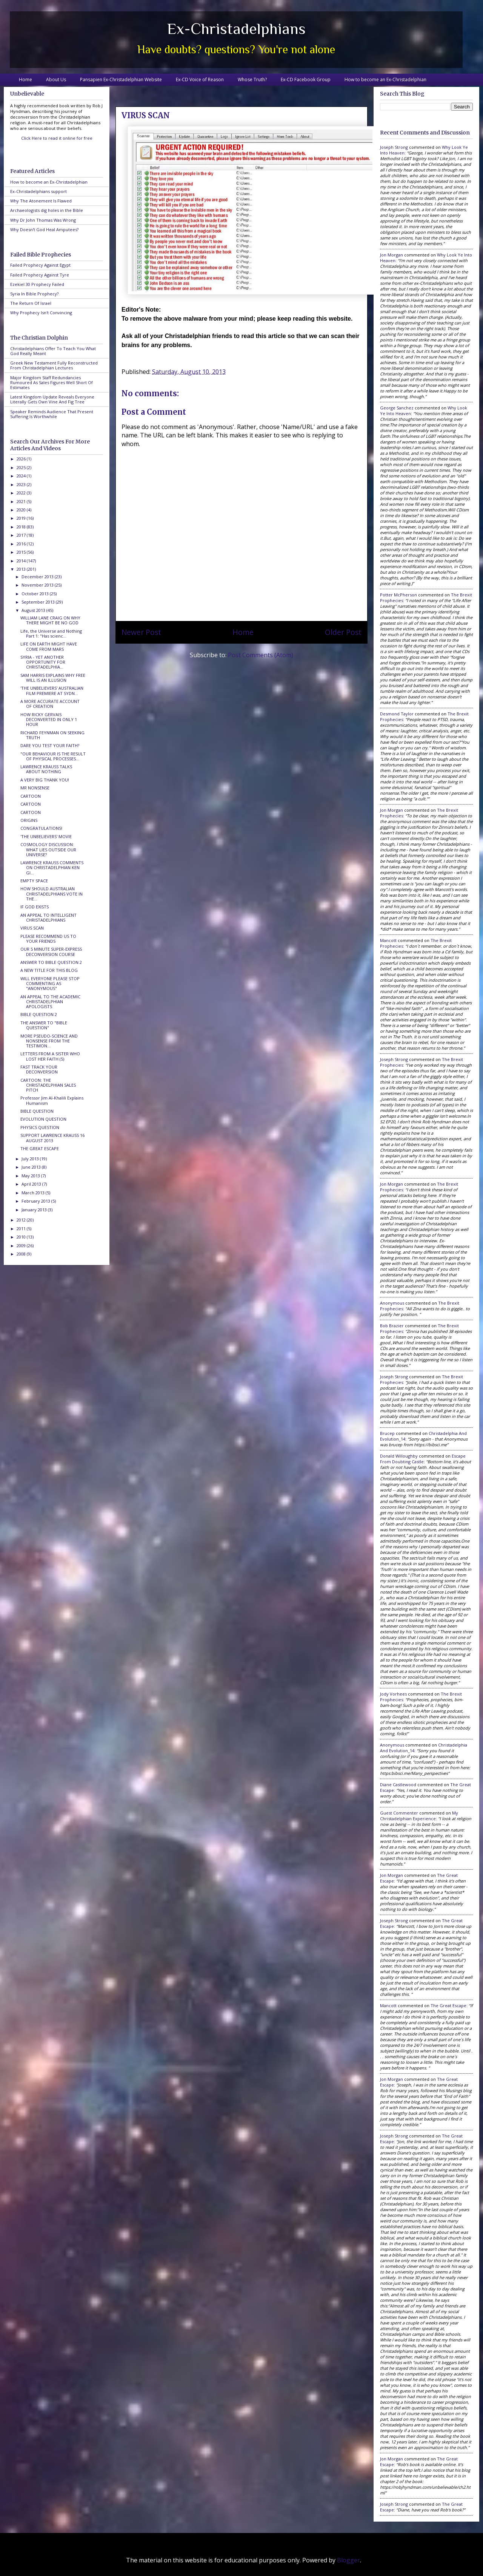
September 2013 (39, 602)
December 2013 (38, 576)
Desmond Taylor (397, 714)
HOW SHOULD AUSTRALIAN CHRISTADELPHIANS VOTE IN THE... (51, 893)
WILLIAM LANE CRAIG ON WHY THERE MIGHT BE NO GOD (50, 620)
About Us (56, 79)
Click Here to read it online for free (56, 138)
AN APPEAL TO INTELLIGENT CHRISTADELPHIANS (48, 917)
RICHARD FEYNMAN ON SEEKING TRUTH (52, 735)
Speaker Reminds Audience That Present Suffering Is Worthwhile (51, 414)
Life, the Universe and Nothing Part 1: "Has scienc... (51, 633)
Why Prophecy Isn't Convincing (41, 312)
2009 (22, 1245)
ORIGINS (28, 820)
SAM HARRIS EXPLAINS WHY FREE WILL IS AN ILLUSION (52, 677)
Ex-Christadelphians (236, 28)
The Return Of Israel (30, 303)
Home (25, 79)
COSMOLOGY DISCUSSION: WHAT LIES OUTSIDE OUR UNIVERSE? (48, 849)
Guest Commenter (399, 1813)
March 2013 (34, 1192)
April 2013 (32, 1184)
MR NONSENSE (34, 788)
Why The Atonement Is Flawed (41, 201)
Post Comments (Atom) (260, 655)
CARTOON (30, 796)
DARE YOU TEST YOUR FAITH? (49, 745)
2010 (22, 1237)
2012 (22, 1220)
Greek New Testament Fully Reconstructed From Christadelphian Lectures (54, 365)
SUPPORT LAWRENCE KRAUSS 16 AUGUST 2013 (52, 1137)
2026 (22, 459)
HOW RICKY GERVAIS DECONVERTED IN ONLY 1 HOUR (48, 719)
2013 (22, 569)
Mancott (388, 940)
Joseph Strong (394, 147)
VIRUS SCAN (32, 928)
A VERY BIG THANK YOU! (44, 780)
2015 (22, 552)
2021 (22, 501)
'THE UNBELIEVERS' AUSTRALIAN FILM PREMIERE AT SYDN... (51, 690)
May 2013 (31, 1175)
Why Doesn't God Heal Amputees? (44, 229)
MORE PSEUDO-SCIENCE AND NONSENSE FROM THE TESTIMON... (49, 1041)
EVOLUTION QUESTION (43, 1119)
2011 (22, 1228)
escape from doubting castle (423, 1458)
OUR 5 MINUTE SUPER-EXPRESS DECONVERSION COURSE (51, 951)
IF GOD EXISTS (34, 907)
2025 (22, 467)
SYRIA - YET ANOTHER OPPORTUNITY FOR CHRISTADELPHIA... (42, 662)
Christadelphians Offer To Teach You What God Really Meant (53, 351)
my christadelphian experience (419, 1815)
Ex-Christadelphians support (38, 191)
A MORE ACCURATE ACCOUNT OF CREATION (50, 703)
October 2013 (36, 593)
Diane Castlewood (398, 1784)
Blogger (348, 2560)
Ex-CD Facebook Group (306, 79)
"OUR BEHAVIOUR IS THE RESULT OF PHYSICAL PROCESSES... (53, 756)
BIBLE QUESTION (37, 1111)
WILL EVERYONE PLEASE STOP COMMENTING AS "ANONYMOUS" (50, 983)
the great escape (448, 2005)
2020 (22, 510)
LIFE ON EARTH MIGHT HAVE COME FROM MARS (48, 646)
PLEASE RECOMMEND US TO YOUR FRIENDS (48, 938)
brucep (387, 1433)
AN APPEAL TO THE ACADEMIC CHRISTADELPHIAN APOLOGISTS (50, 1001)
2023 (22, 484)
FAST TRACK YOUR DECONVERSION (39, 1069)
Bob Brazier (392, 1325)
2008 (22, 1254)
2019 (22, 518)
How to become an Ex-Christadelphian (385, 79)
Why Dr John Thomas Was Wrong (43, 220)
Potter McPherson (398, 595)
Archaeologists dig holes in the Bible (46, 210)
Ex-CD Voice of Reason (200, 79)
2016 (22, 544)
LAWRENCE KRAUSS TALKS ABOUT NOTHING (46, 769)
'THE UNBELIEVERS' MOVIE (46, 836)
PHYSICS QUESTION (39, 1127)
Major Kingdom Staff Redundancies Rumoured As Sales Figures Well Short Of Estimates (51, 382)
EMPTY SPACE (34, 880)
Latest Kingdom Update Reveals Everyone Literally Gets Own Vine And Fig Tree (52, 399)
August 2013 (34, 610)
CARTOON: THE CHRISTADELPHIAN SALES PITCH (48, 1085)
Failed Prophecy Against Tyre (39, 275)
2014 (22, 561)
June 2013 (32, 1167)
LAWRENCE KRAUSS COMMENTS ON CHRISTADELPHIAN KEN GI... (51, 867)
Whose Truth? (252, 79)
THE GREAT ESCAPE (39, 1148)
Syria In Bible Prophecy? (34, 294)
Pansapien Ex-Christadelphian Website (121, 79)
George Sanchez (397, 408)
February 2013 (36, 1201)
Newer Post (141, 632)
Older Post (343, 632)
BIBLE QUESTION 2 (38, 1014)
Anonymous (392, 1303)
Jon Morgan (391, 255)
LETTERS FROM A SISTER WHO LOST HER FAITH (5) (50, 1056)
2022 (22, 493)
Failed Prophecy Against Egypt (40, 265)
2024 (22, 476)
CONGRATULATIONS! (41, 828)
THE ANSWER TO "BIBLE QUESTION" (43, 1025)
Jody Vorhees (393, 1694)
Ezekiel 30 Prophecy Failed (37, 284)
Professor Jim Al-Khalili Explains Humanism (51, 1100)
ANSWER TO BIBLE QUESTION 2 (51, 962)
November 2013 (38, 585)
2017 (22, 535)
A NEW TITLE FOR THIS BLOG (49, 970)
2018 (22, 527)
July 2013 (31, 1158)
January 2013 (35, 1209)
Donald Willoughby (399, 1456)
